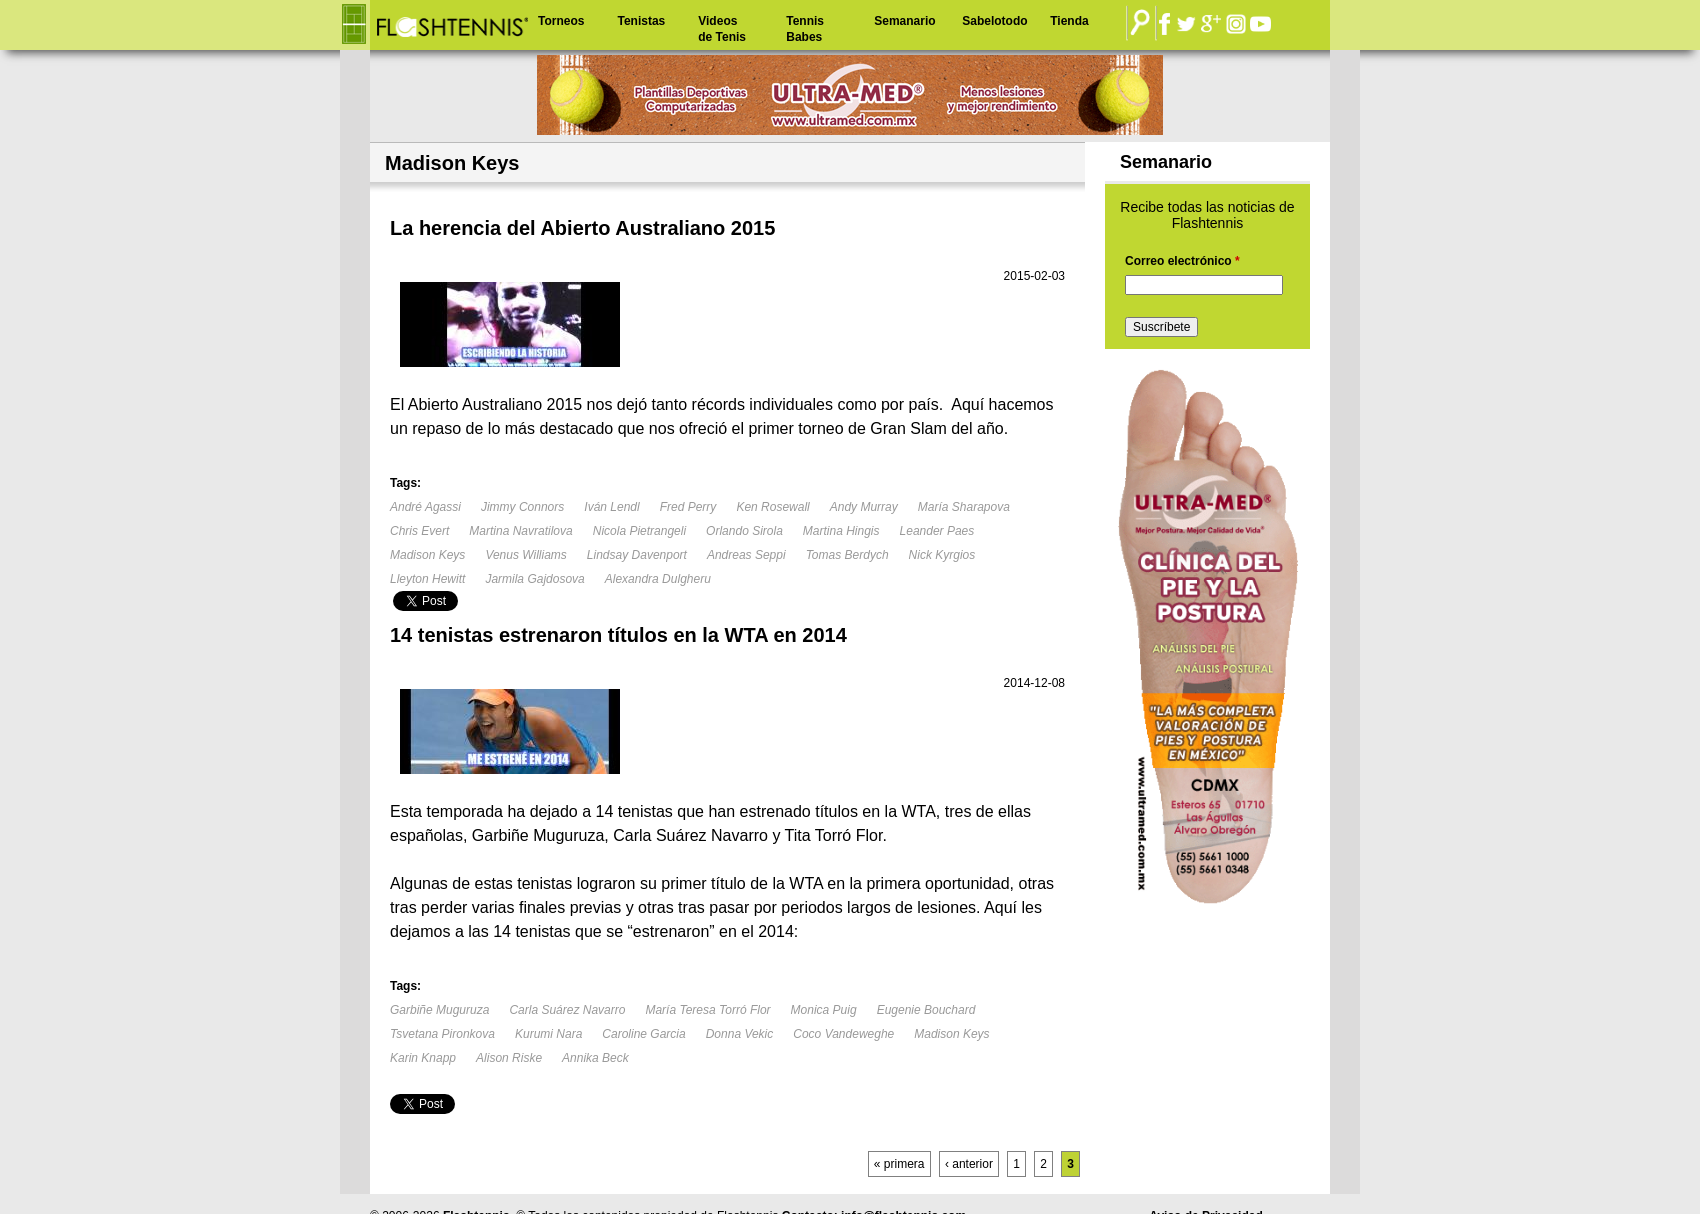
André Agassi (425, 507)
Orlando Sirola (744, 531)
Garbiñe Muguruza (439, 1010)
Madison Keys (427, 555)
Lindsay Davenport (637, 555)
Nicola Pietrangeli (639, 531)
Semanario (904, 21)
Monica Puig (824, 1010)
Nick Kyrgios (942, 555)
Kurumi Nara (548, 1034)
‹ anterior (969, 1164)
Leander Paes (937, 531)
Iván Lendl (611, 507)
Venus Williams (525, 555)
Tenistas (641, 21)
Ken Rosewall (772, 507)
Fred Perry (688, 507)
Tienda (1069, 21)
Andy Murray (864, 507)
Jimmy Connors (522, 507)
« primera (899, 1164)
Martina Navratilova (520, 531)
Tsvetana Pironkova (442, 1034)
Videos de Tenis (722, 29)
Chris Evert (419, 531)
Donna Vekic (740, 1034)
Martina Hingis (841, 531)
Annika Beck (595, 1058)
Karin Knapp (423, 1058)
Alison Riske (509, 1058)
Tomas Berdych (847, 555)
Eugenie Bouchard (926, 1010)
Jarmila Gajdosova (534, 579)
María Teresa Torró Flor (707, 1010)
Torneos (561, 21)
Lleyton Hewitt (427, 579)
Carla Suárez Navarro (567, 1010)
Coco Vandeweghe (843, 1034)
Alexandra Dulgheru (658, 579)
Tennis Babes (805, 29)
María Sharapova (964, 507)
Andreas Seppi (746, 555)
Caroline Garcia (643, 1034)
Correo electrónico (1182, 261)
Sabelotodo (994, 21)
